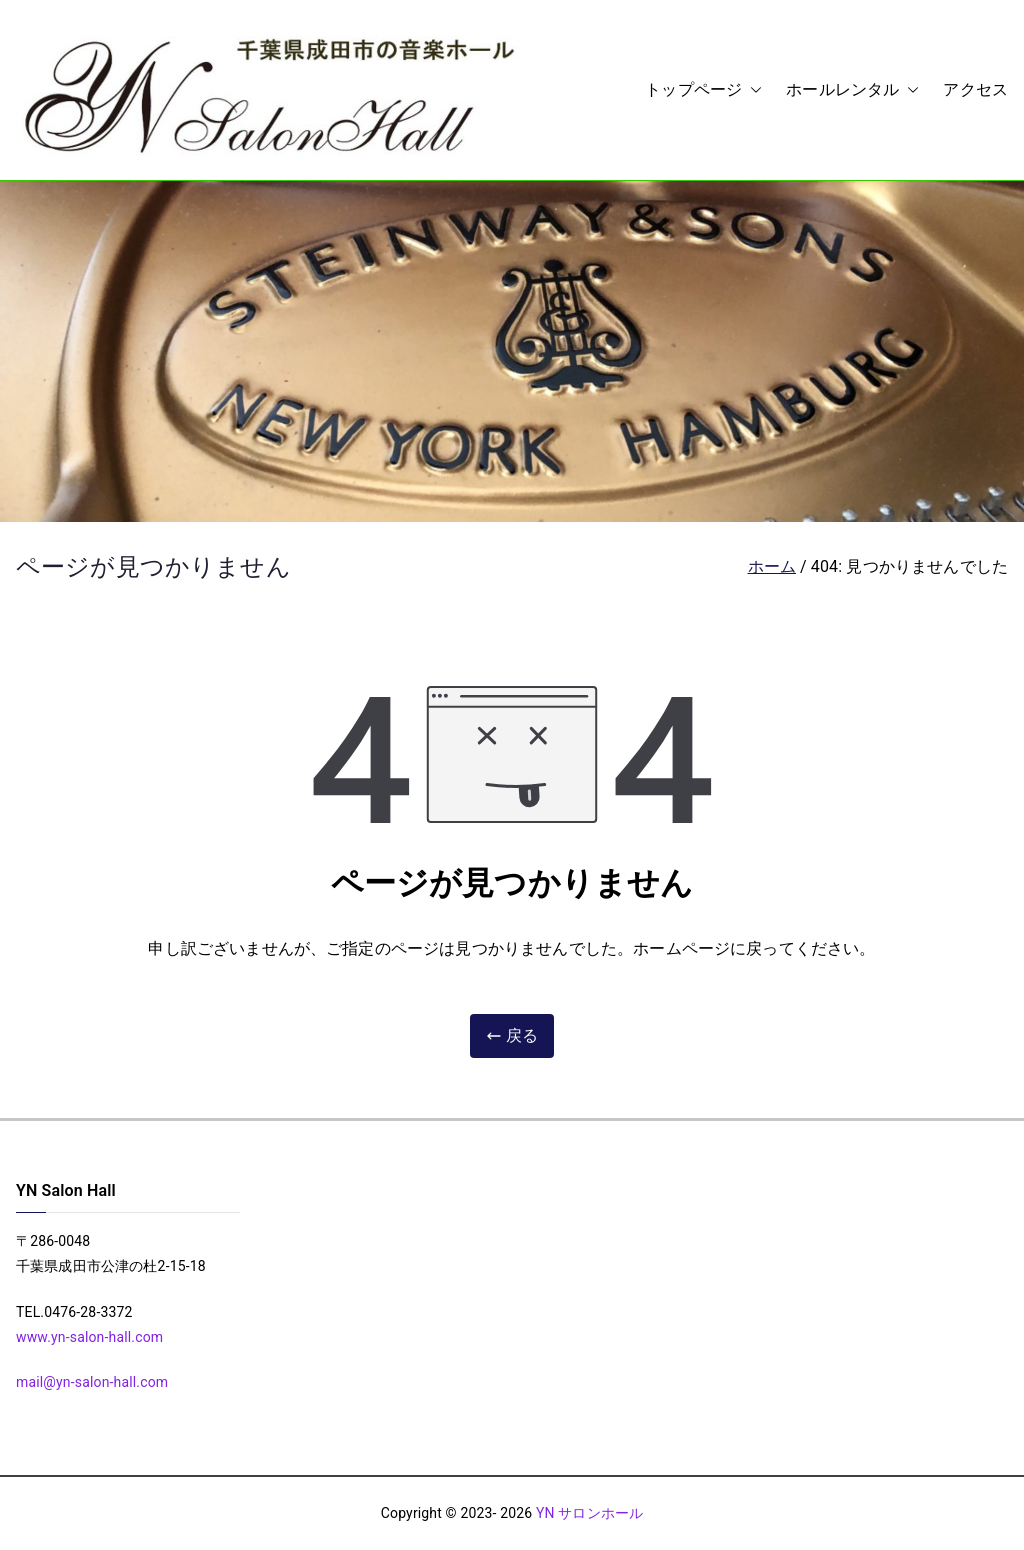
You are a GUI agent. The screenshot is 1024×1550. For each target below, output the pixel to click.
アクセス (975, 89)
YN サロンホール (589, 1513)
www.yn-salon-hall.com (89, 1337)
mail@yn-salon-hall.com (92, 1382)
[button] (752, 90)
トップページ (703, 90)
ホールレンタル (852, 90)
